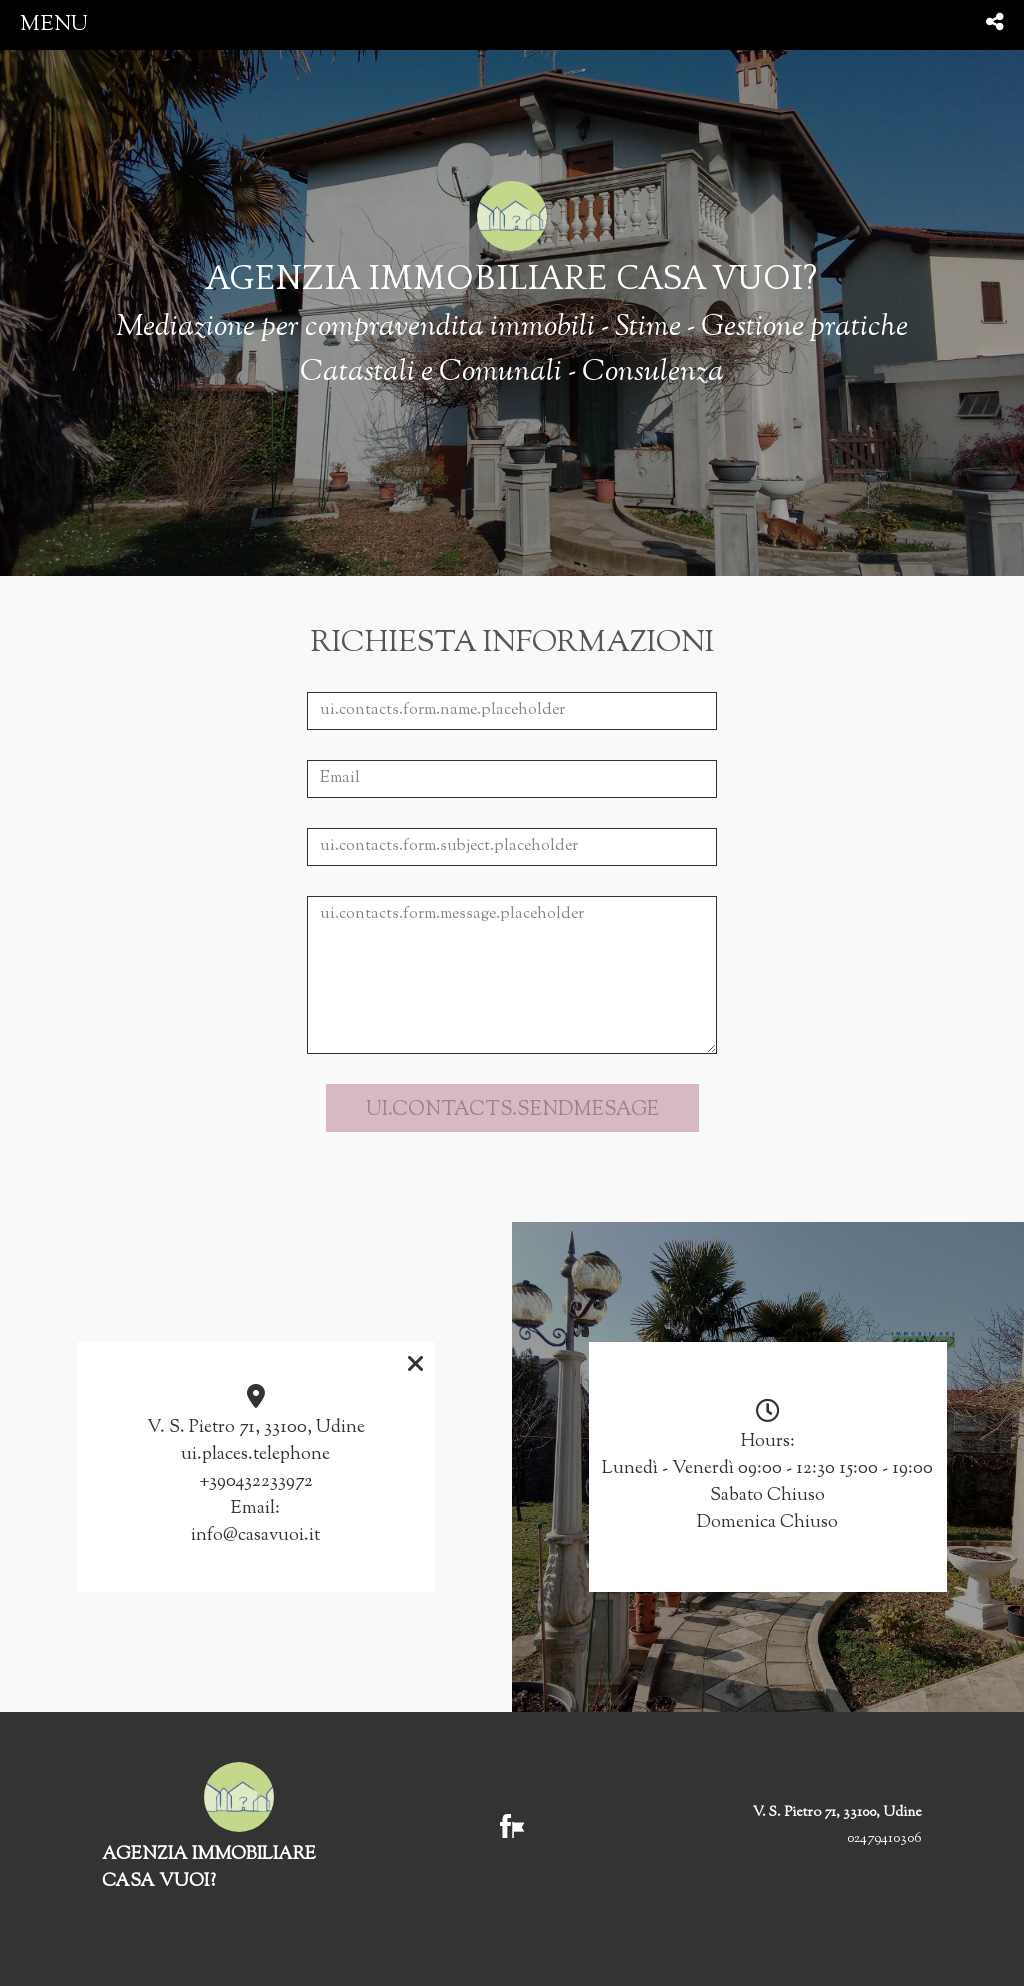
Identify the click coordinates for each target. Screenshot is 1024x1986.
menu (54, 24)
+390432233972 (256, 1482)
